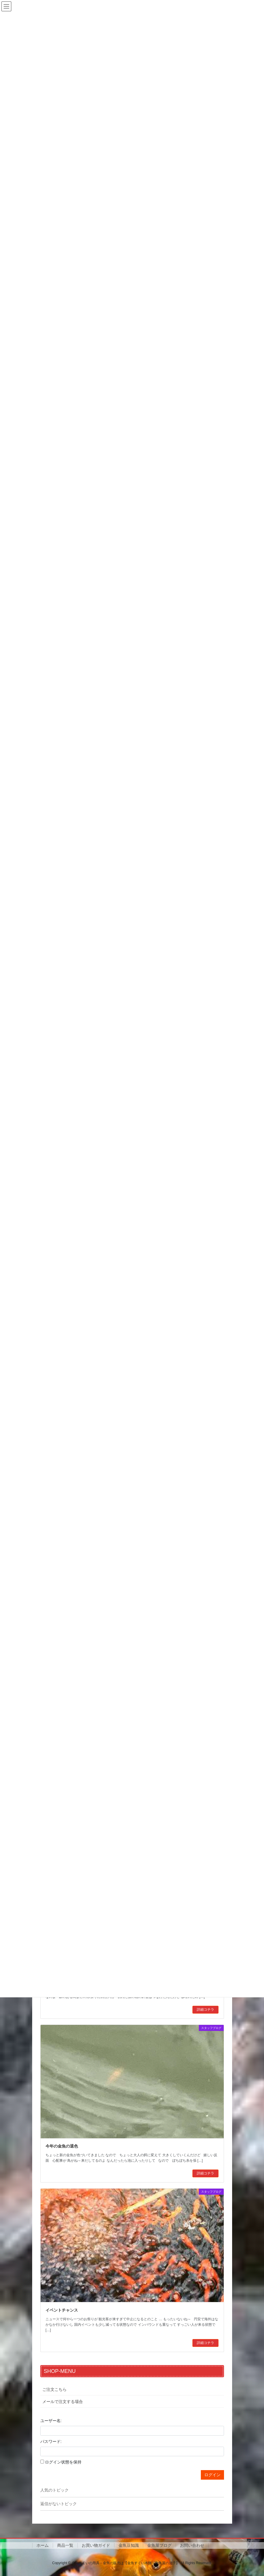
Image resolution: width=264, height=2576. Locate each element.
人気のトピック (54, 2490)
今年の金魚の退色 (61, 2146)
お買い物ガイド (96, 2545)
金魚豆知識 (129, 2545)
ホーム (43, 2545)
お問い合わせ (192, 2545)
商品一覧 (65, 2545)
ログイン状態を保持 (63, 2462)
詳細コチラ (205, 2010)
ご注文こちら (54, 2389)
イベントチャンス (61, 2310)
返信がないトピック (58, 2503)
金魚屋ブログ (159, 2545)
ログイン (212, 2474)
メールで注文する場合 (62, 2401)
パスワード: (51, 2441)
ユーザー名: (51, 2420)
